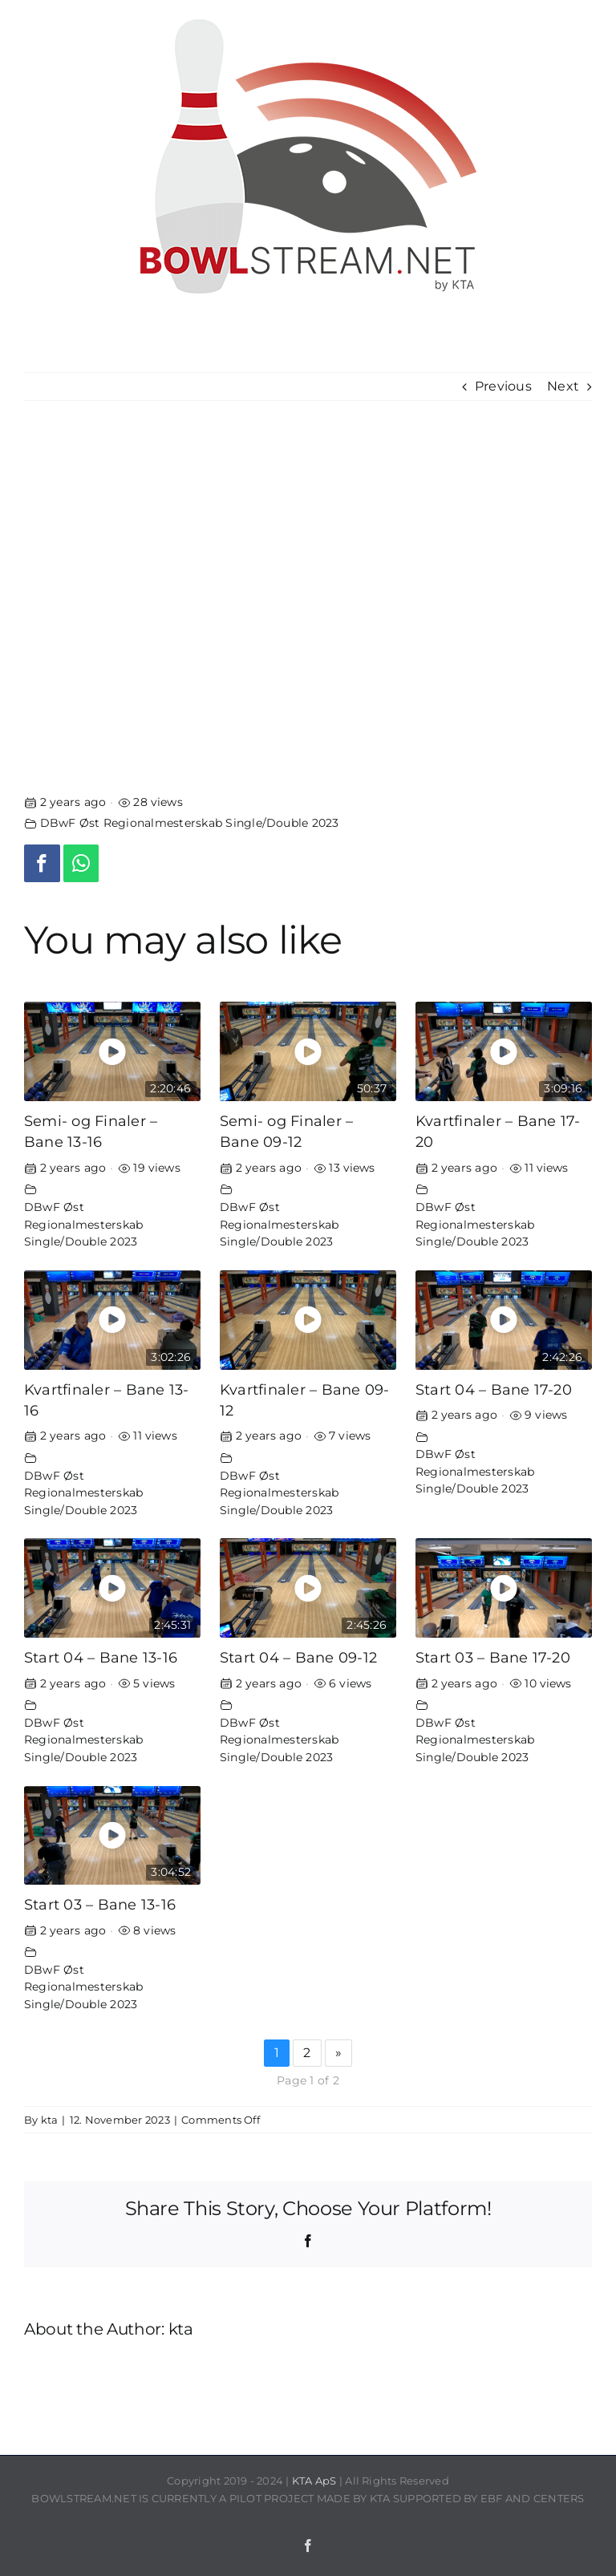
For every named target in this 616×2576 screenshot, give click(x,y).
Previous (503, 386)
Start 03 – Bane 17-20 (492, 1657)
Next (563, 386)
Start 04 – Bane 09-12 (298, 1657)
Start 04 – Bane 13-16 (100, 1657)
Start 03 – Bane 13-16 (100, 1904)
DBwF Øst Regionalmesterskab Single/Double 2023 (189, 823)
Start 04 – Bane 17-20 (493, 1389)
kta (50, 2119)
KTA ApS (314, 2480)
